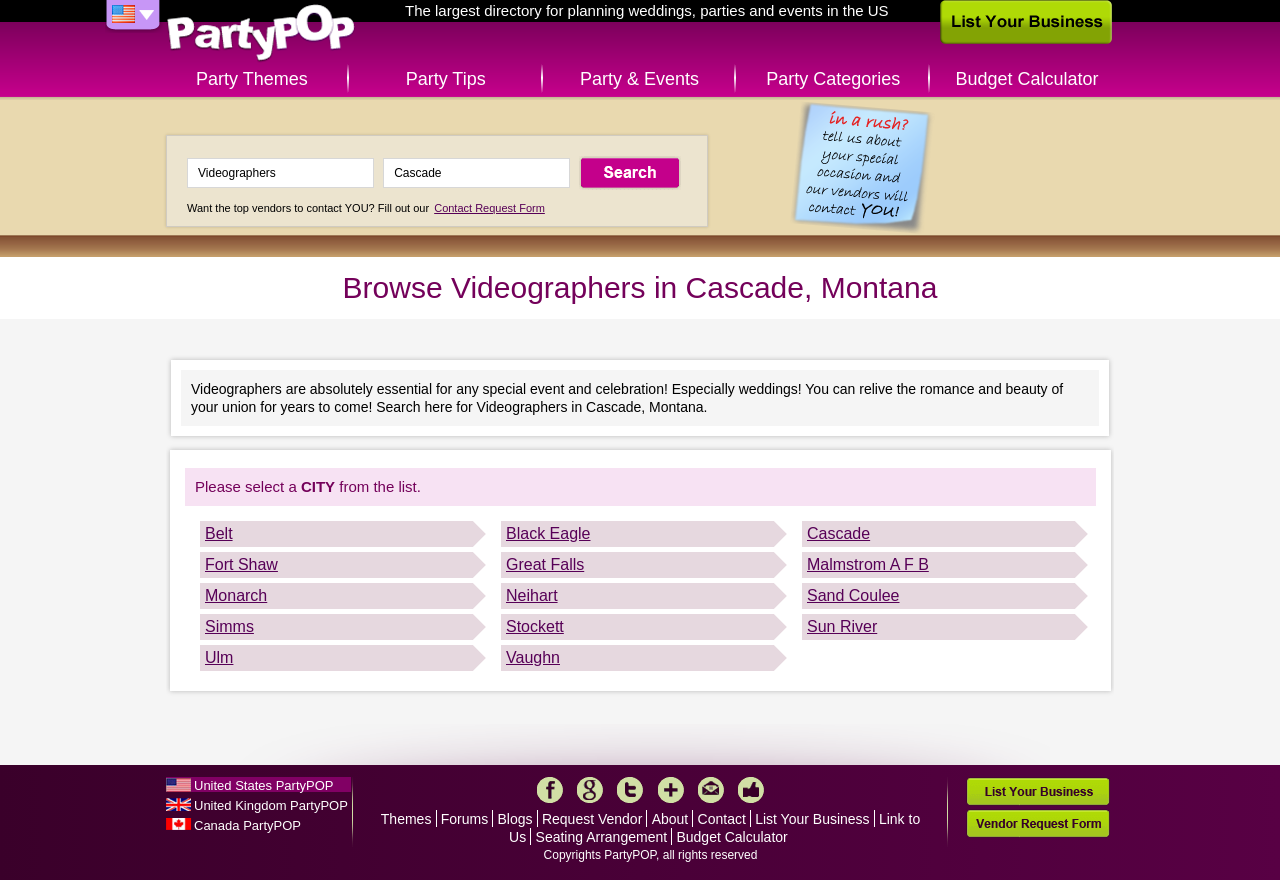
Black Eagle (548, 533)
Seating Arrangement (602, 837)
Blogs (515, 819)
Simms (229, 626)
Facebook (550, 790)
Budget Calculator (1027, 79)
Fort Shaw (241, 564)
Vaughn (533, 657)
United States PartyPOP (263, 785)
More (671, 790)
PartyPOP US (261, 33)
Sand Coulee (853, 595)
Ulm (219, 657)
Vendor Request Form (1038, 823)
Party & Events (639, 79)
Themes (406, 819)
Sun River (842, 626)
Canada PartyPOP (247, 825)
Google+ (590, 790)
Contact (722, 819)
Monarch (236, 595)
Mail (711, 790)
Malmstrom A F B (868, 564)
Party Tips (446, 79)
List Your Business (812, 819)
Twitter (630, 790)
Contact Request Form (489, 208)
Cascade (838, 533)
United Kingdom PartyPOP (271, 805)
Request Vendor (592, 819)
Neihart (532, 595)
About (670, 819)
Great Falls (545, 564)
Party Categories (833, 79)
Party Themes (252, 79)
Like (751, 790)
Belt (219, 533)
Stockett (535, 626)
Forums (464, 819)
